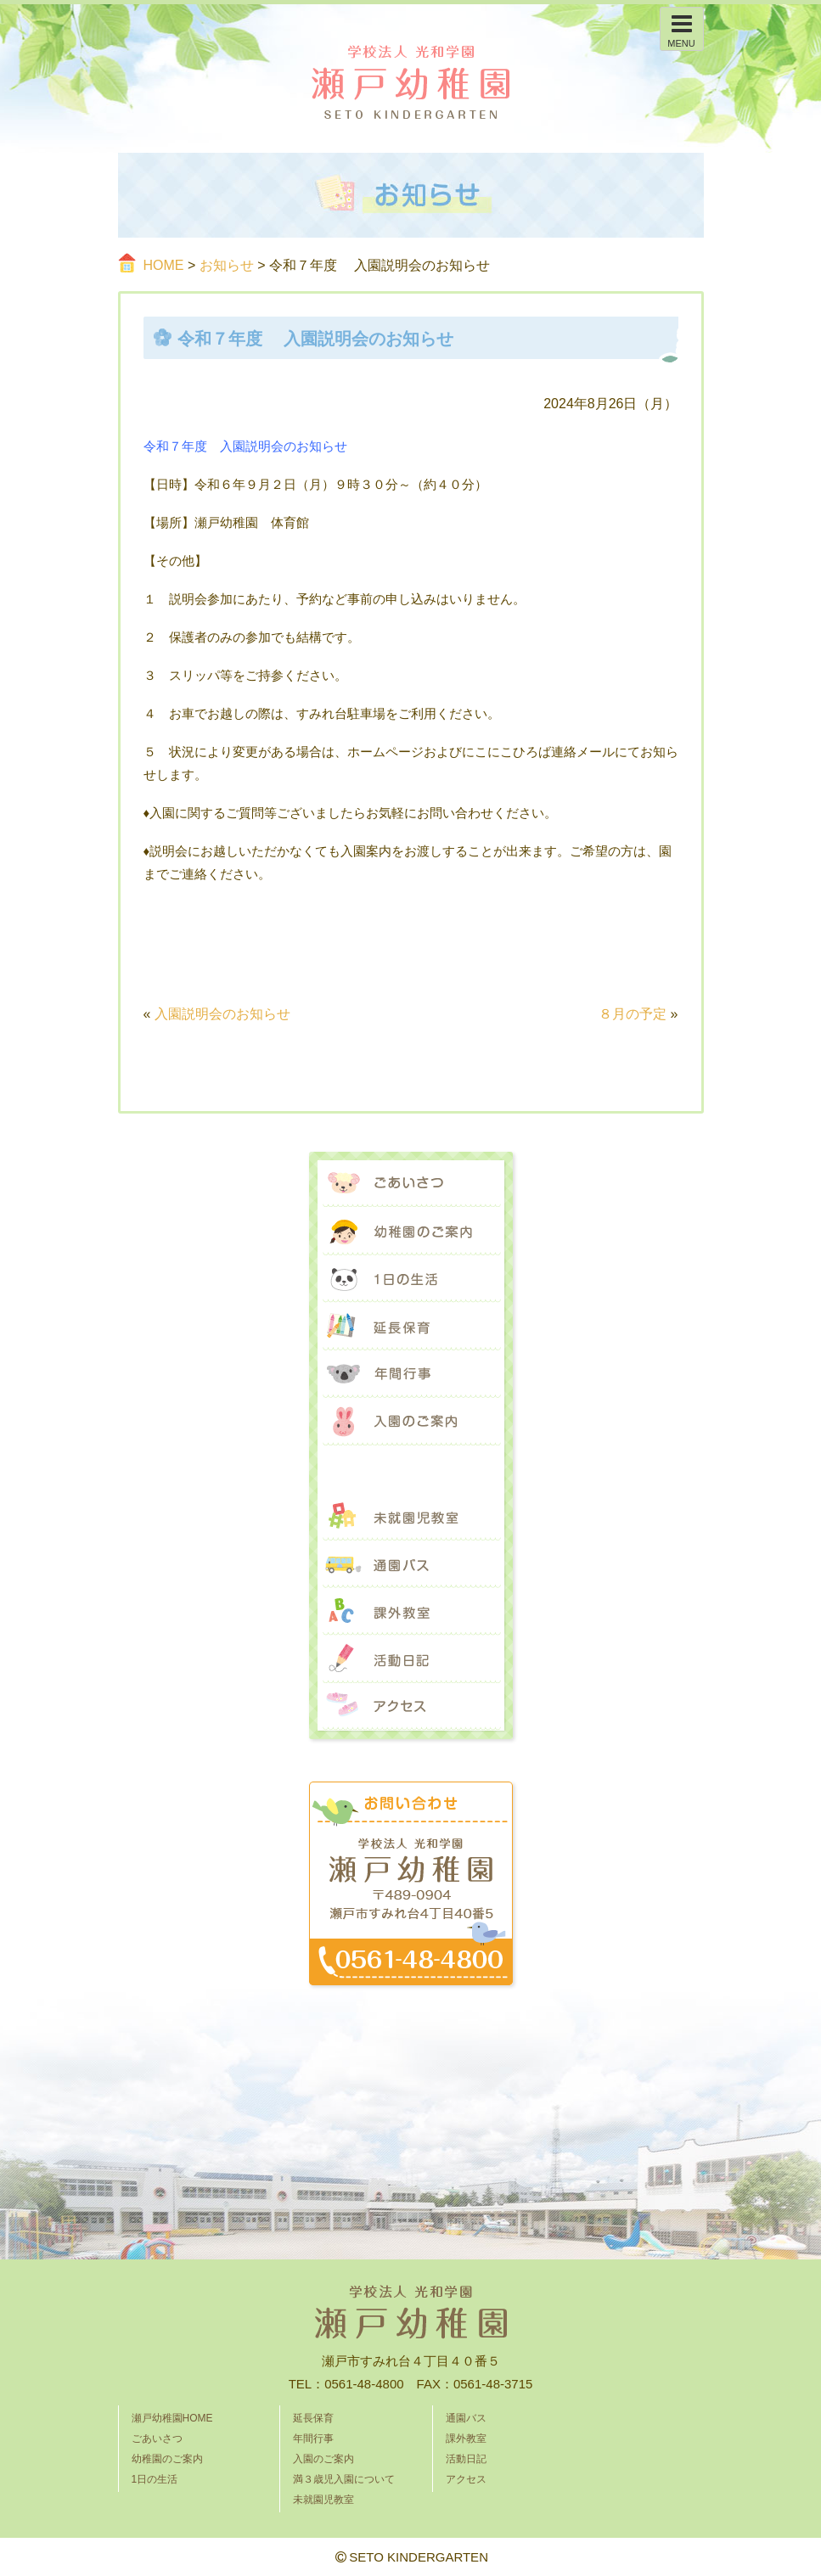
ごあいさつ (411, 1184)
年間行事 (411, 1374)
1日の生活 (411, 1279)
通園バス (411, 1564)
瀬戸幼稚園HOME (172, 2418)
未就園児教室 (411, 1517)
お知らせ (227, 265)
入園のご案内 (411, 1421)
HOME (163, 265)
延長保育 (411, 1326)
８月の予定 (632, 1014)
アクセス (411, 1707)
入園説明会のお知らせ (222, 1014)
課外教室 (411, 1612)
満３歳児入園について (411, 1469)
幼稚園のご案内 (411, 1231)
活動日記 (411, 1659)
